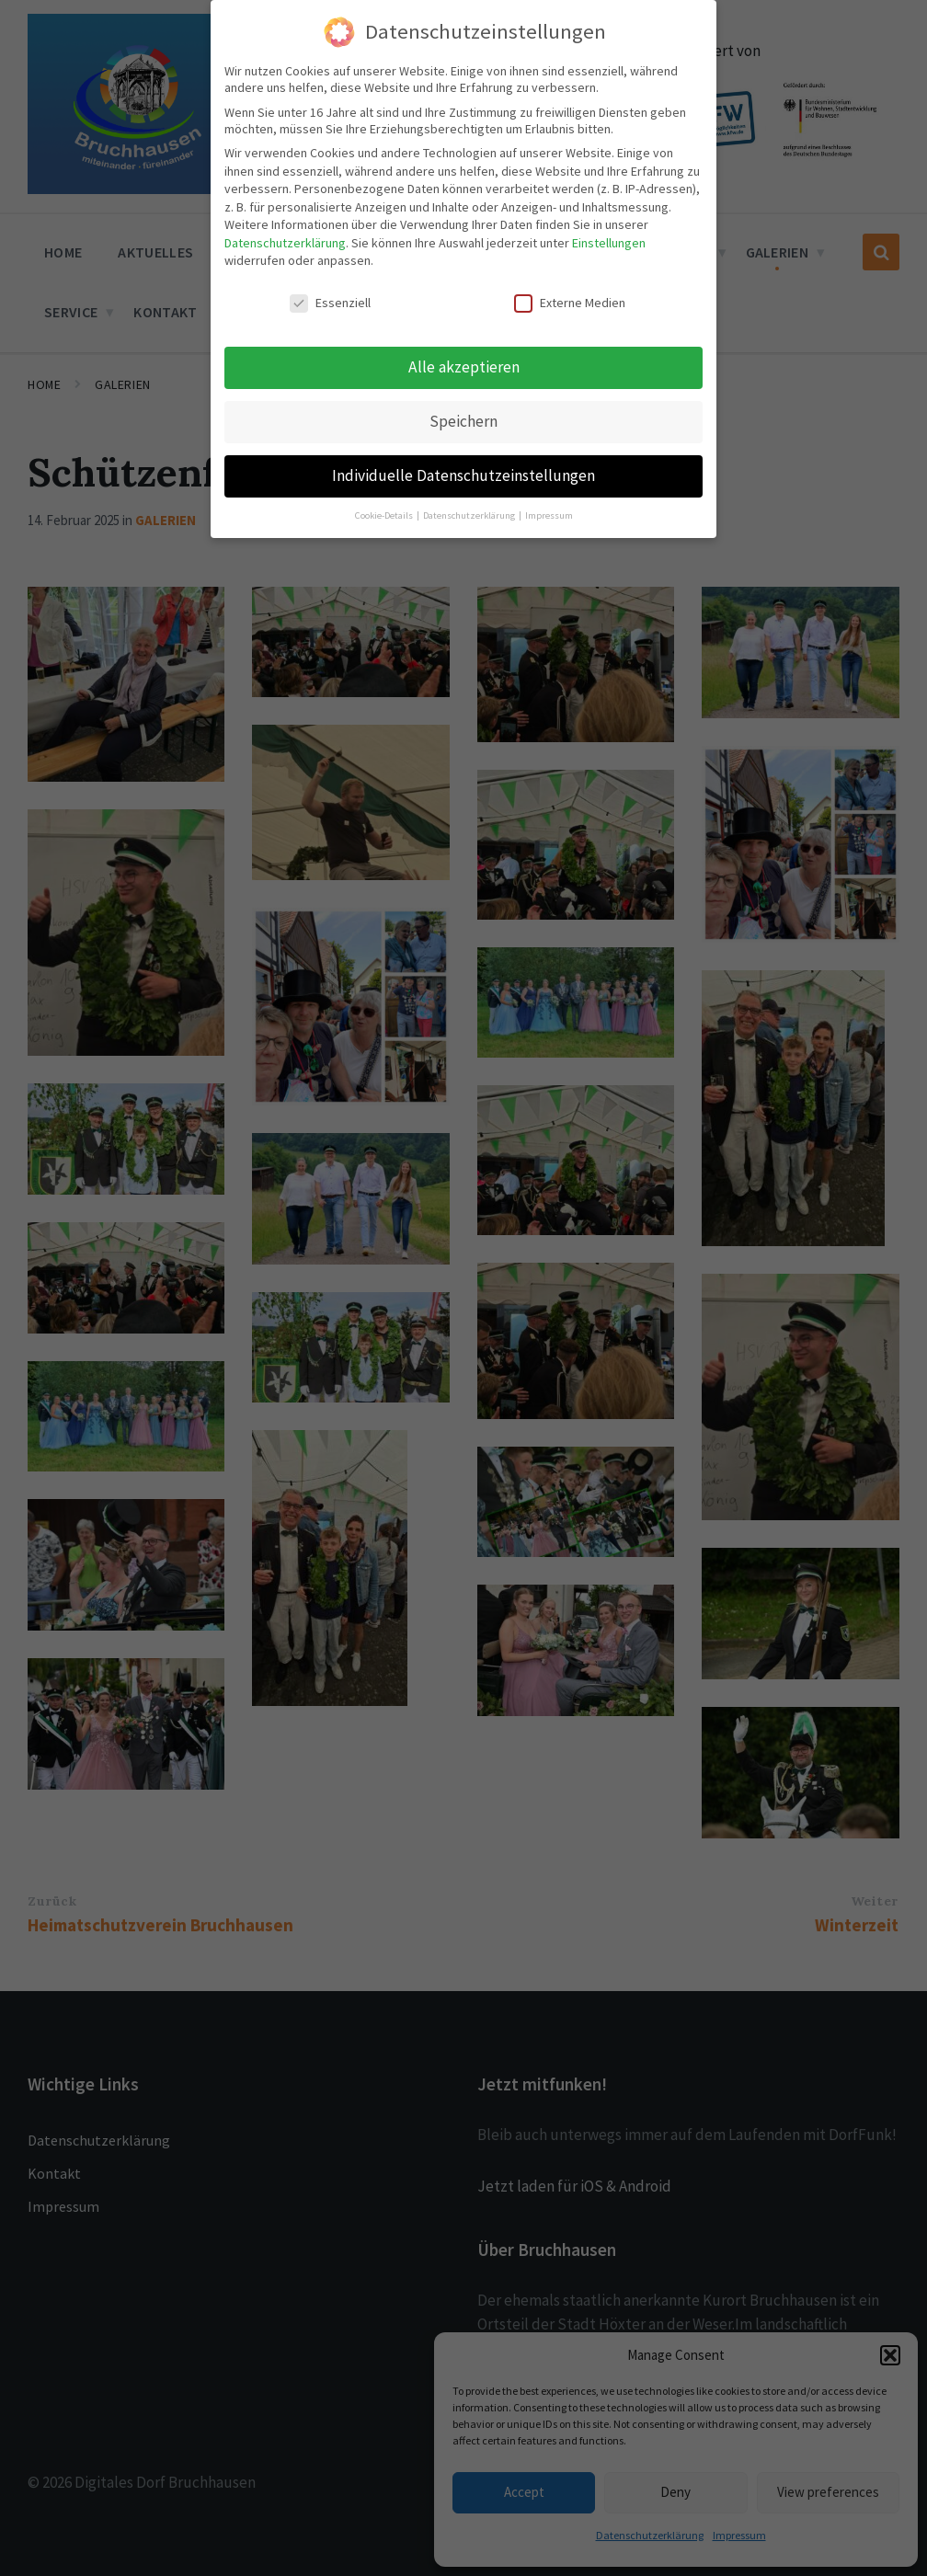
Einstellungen (609, 243)
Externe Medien (569, 302)
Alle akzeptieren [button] (464, 367)
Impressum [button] (549, 515)
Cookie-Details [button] (385, 515)
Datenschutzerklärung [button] (470, 515)
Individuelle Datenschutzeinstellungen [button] (463, 475)
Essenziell (330, 302)
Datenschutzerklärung (285, 243)
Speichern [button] (463, 421)
